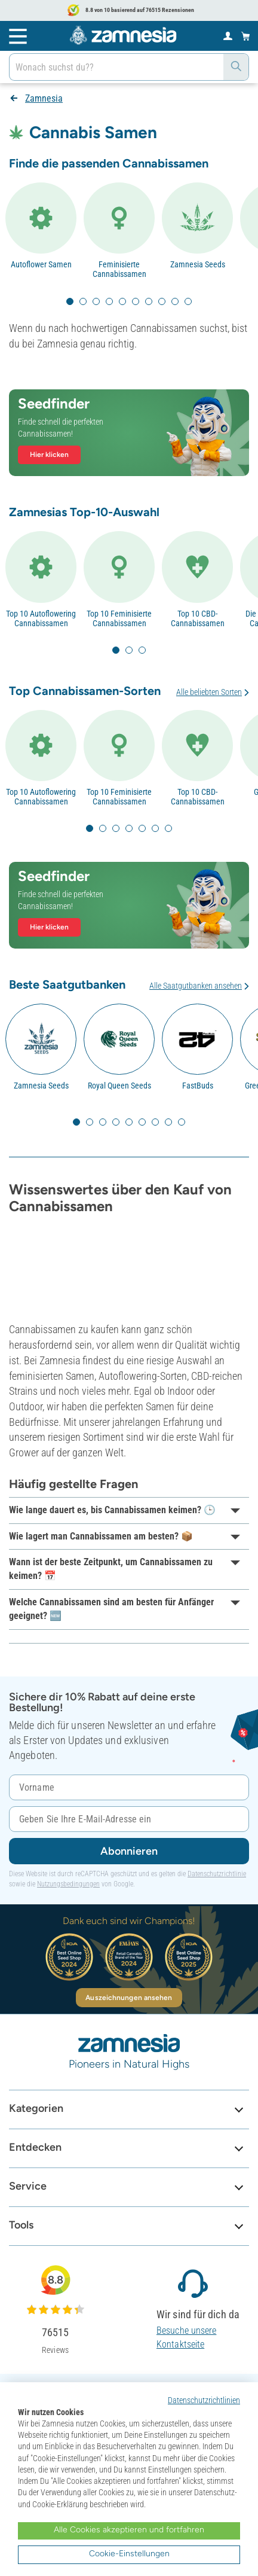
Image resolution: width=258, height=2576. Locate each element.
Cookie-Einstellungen (129, 2553)
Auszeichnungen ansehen (128, 1997)
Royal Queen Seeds (119, 1085)
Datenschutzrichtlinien (204, 2400)
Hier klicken (49, 454)
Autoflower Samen (41, 264)
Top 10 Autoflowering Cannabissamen (41, 618)
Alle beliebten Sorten (209, 692)
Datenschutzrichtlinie (217, 1874)
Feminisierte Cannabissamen (119, 269)
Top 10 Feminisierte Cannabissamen (119, 618)
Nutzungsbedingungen (68, 1884)
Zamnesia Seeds (197, 264)
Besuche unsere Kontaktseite (186, 2337)
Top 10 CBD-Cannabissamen (198, 618)
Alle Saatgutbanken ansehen (195, 985)
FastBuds (197, 1085)
